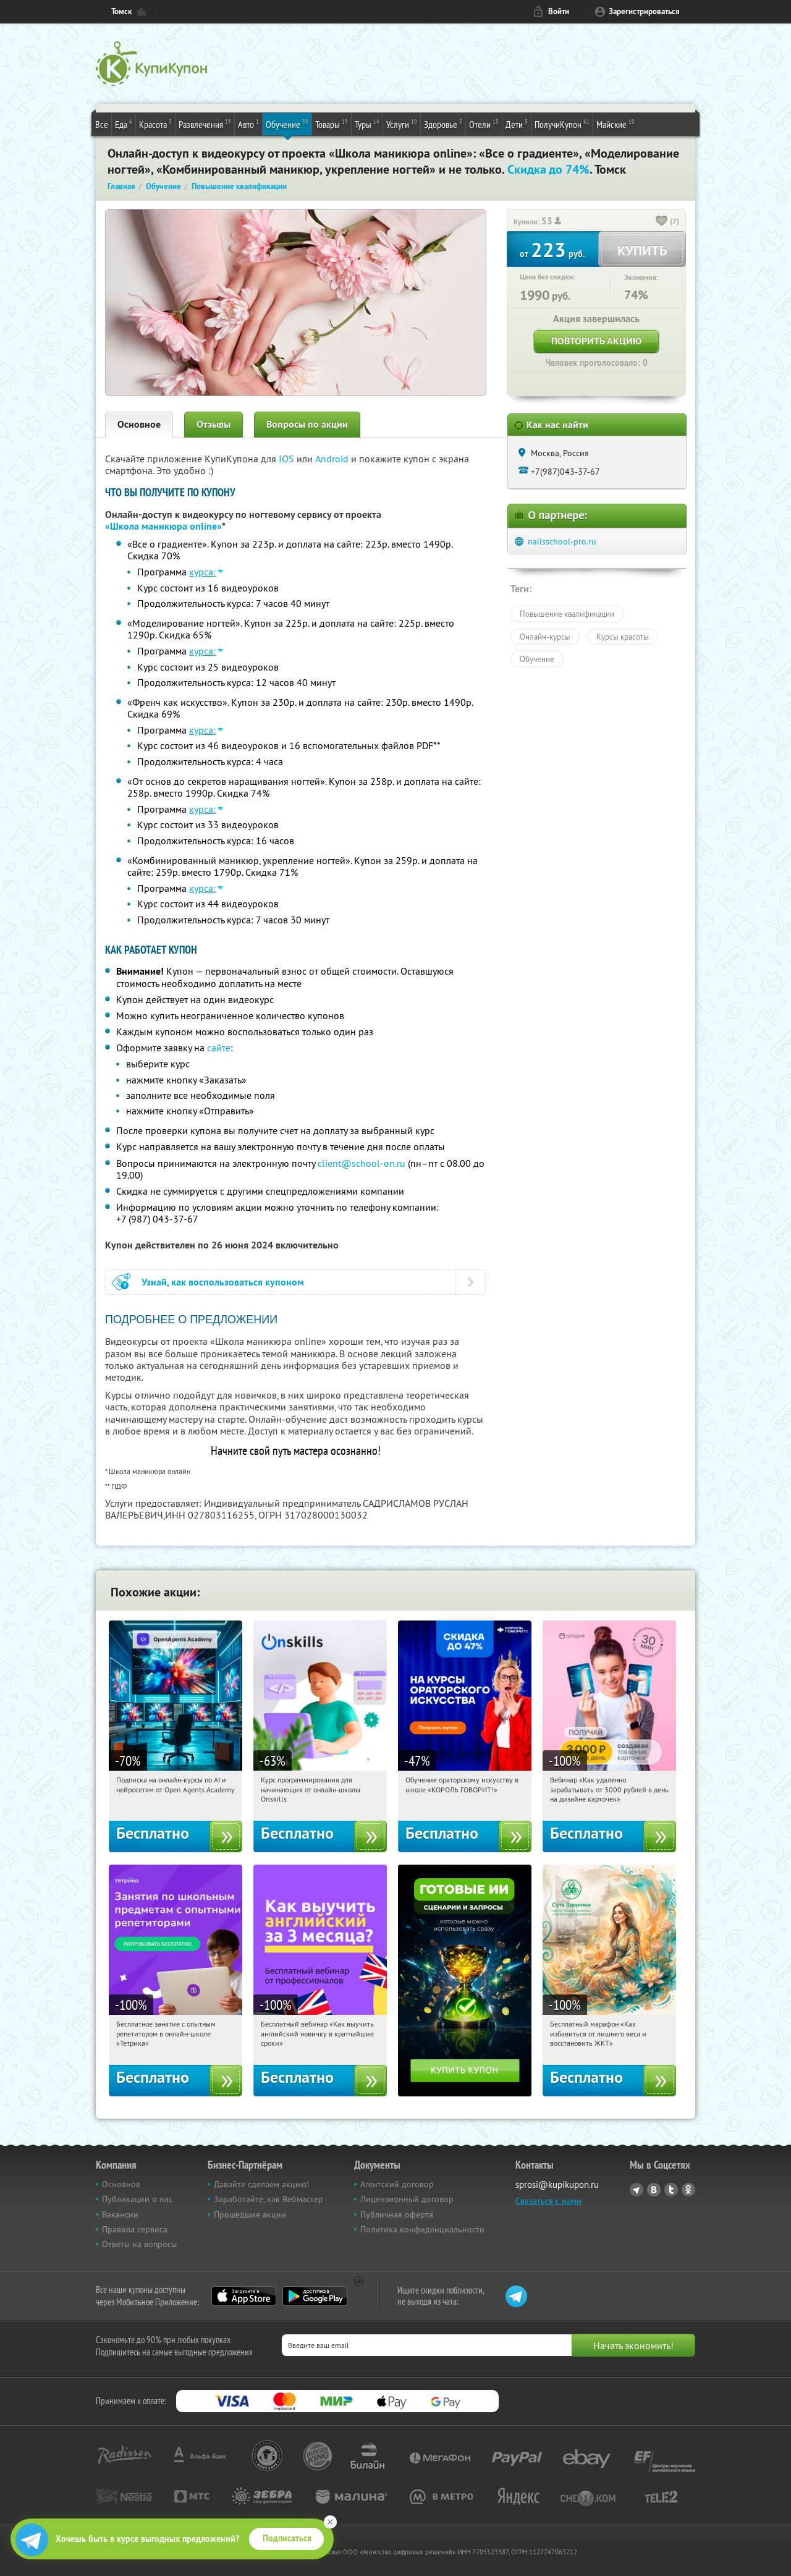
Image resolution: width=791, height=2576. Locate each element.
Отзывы (214, 424)
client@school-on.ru (361, 1163)
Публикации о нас (137, 2199)
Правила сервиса (134, 2229)
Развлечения (205, 123)
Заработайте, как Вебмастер (268, 2199)
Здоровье (443, 123)
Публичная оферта (396, 2214)
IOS (288, 458)
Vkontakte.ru (654, 2190)
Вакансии (120, 2214)
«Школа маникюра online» (163, 526)
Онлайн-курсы (545, 637)
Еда (123, 123)
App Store (243, 2296)
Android (333, 458)
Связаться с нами (548, 2200)
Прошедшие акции (250, 2214)
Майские (615, 123)
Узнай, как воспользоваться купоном (223, 1282)
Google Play (314, 2296)
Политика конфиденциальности (422, 2229)
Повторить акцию (596, 340)
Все (101, 124)
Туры (367, 123)
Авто (248, 123)
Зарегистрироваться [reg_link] (644, 11)
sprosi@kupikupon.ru (557, 2184)
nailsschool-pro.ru (562, 541)
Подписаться (287, 2538)
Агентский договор (397, 2184)
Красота (155, 123)
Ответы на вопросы (139, 2244)
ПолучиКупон (562, 123)
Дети (516, 123)
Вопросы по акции (307, 424)
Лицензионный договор (407, 2199)
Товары (331, 123)
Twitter (671, 2190)
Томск (121, 11)
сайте (219, 1047)
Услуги (401, 123)
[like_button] (662, 222)
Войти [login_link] (558, 11)
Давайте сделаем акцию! (261, 2184)
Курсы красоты (622, 637)
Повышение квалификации (567, 614)
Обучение (287, 123)
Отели (484, 123)
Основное (139, 424)
